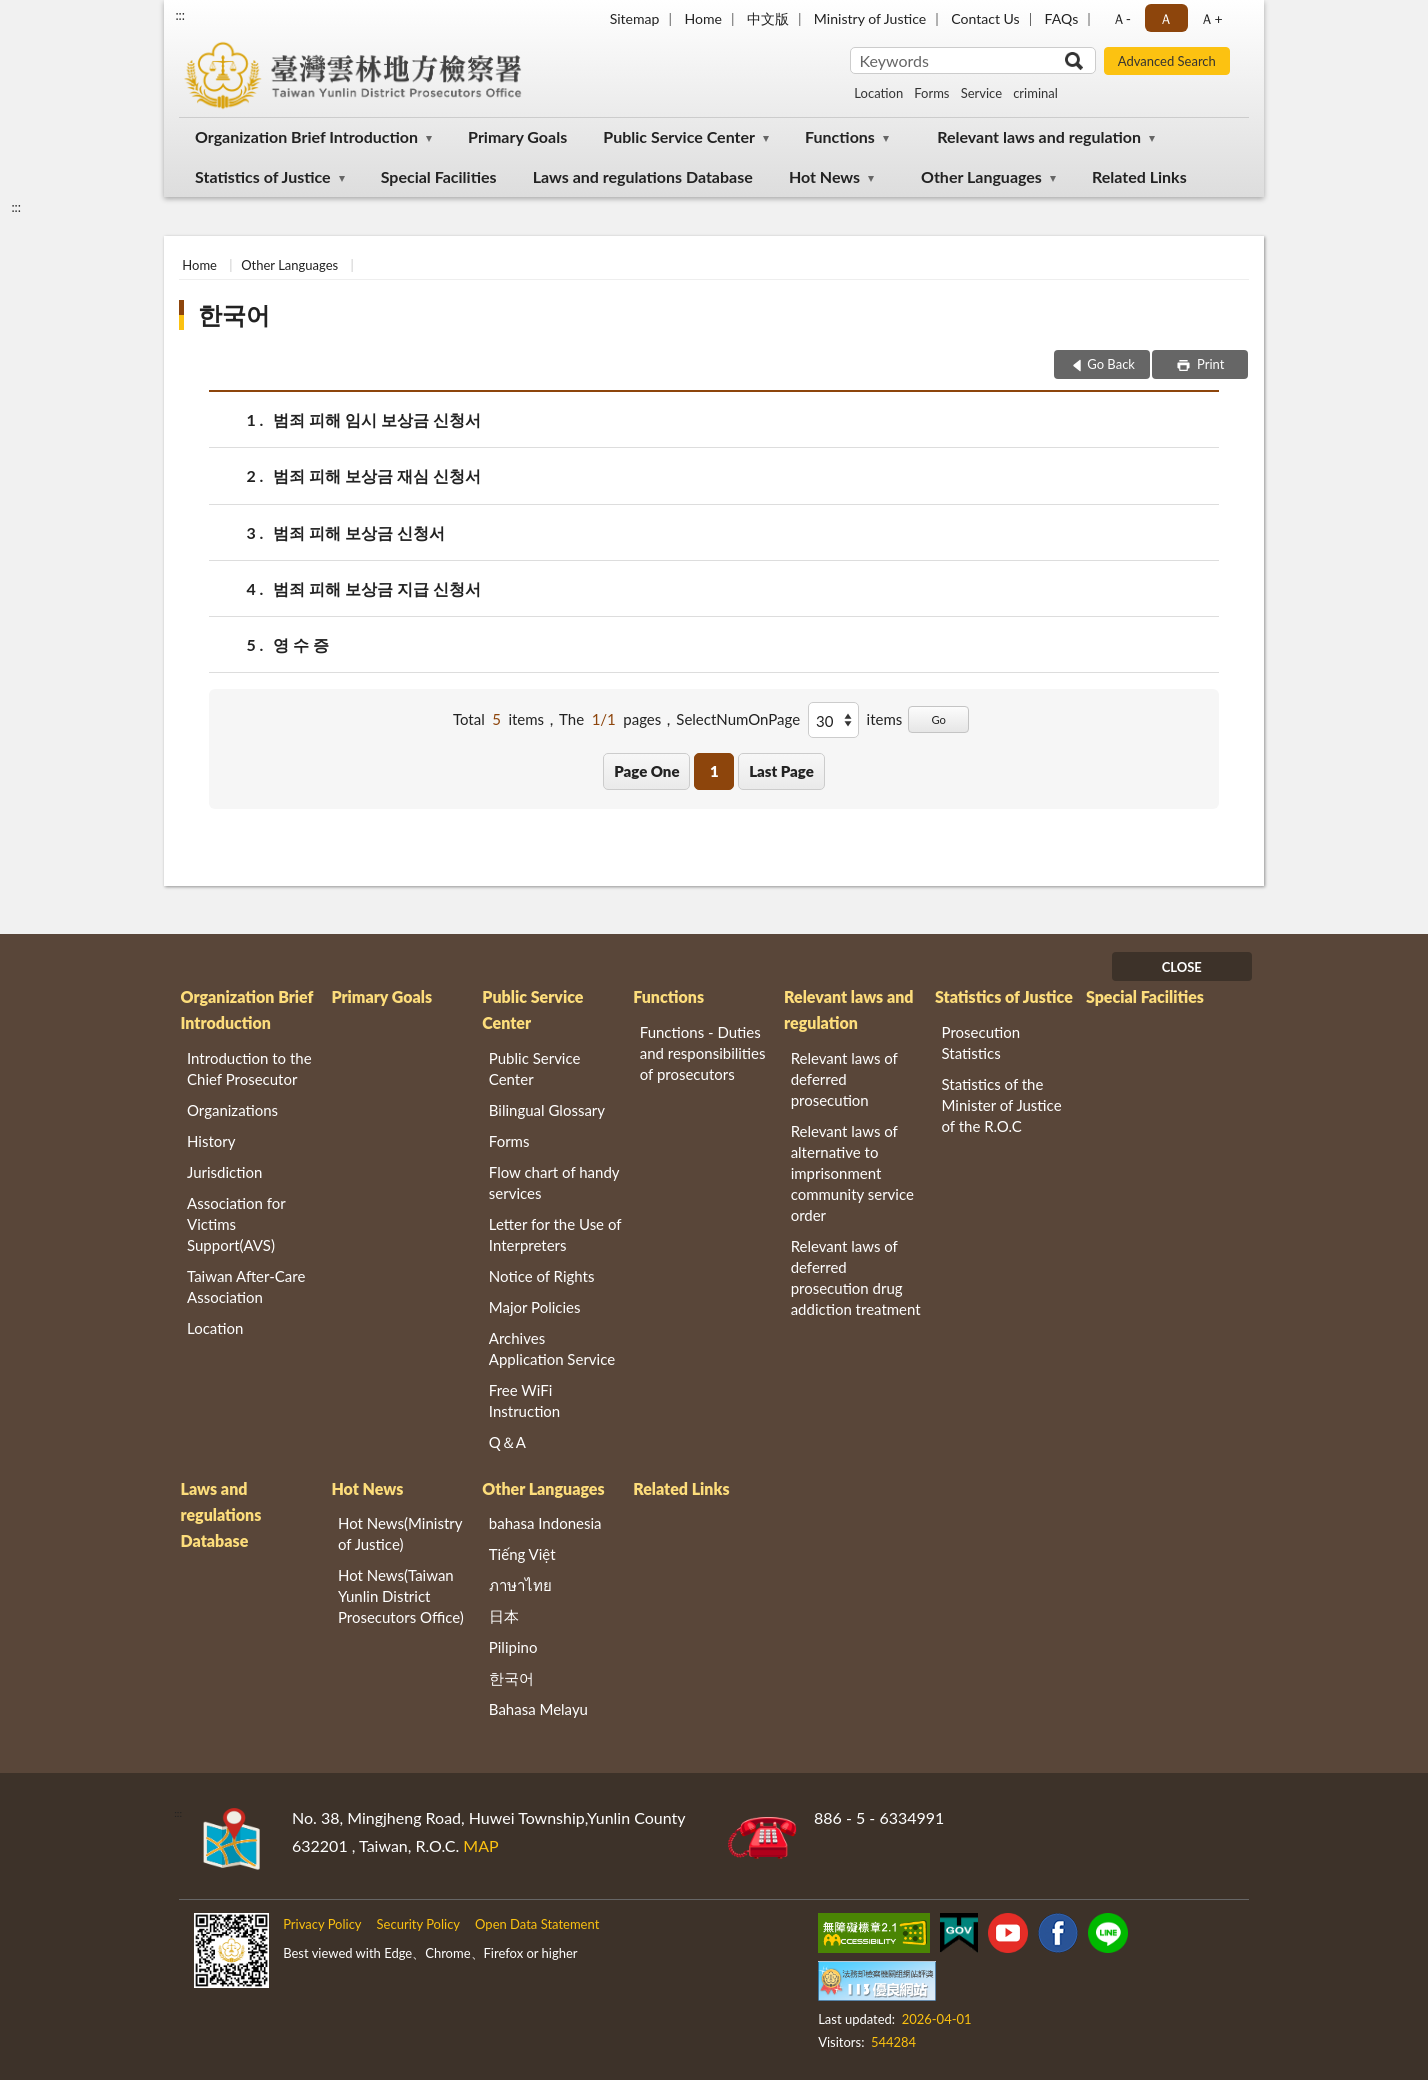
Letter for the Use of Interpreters (555, 1234)
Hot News (824, 176)
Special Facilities (439, 176)
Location (878, 93)
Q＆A (507, 1442)
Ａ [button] (1166, 18)
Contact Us (985, 18)
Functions (840, 136)
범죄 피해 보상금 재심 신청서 (377, 475)
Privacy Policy (322, 1924)
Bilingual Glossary (547, 1110)
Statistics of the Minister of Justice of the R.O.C (1002, 1105)
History (211, 1141)
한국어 (234, 314)
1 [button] (714, 771)
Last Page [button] (781, 771)
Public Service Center (679, 136)
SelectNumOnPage (738, 719)
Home (702, 18)
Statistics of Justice (263, 176)
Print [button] (1209, 364)
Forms (931, 93)
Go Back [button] (1111, 364)
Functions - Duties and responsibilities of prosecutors (703, 1053)
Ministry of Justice (870, 18)
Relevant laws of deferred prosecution (844, 1079)
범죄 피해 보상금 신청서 (359, 532)
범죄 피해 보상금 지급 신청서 (377, 588)
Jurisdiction (224, 1172)
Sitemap (635, 18)
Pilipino (513, 1647)
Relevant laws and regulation (1039, 136)
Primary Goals (517, 136)
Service (981, 93)
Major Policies (535, 1307)
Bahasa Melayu (538, 1709)
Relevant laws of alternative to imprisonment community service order (852, 1173)
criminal (1035, 93)
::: (180, 15)
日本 (504, 1616)
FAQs (1062, 18)
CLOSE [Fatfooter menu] (1182, 967)
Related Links (1139, 176)
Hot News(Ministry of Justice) (400, 1533)
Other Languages (981, 176)
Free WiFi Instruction (524, 1400)
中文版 (768, 18)
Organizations (232, 1110)
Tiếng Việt (522, 1554)
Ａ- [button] (1121, 18)
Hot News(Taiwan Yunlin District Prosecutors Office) (401, 1596)
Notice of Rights (542, 1276)
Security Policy (419, 1924)
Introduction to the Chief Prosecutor (249, 1068)
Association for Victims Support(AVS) (236, 1224)
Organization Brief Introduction (306, 136)
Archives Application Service (552, 1348)
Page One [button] (646, 771)
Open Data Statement (537, 1924)
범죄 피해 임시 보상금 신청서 (377, 419)
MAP (480, 1845)
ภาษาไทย (520, 1585)
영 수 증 (301, 644)
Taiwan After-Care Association (246, 1286)
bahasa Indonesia (545, 1523)
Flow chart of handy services (554, 1182)
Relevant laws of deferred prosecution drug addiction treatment (856, 1277)
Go (938, 719)
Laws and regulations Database (643, 176)
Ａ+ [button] (1211, 18)
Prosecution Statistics (981, 1042)
